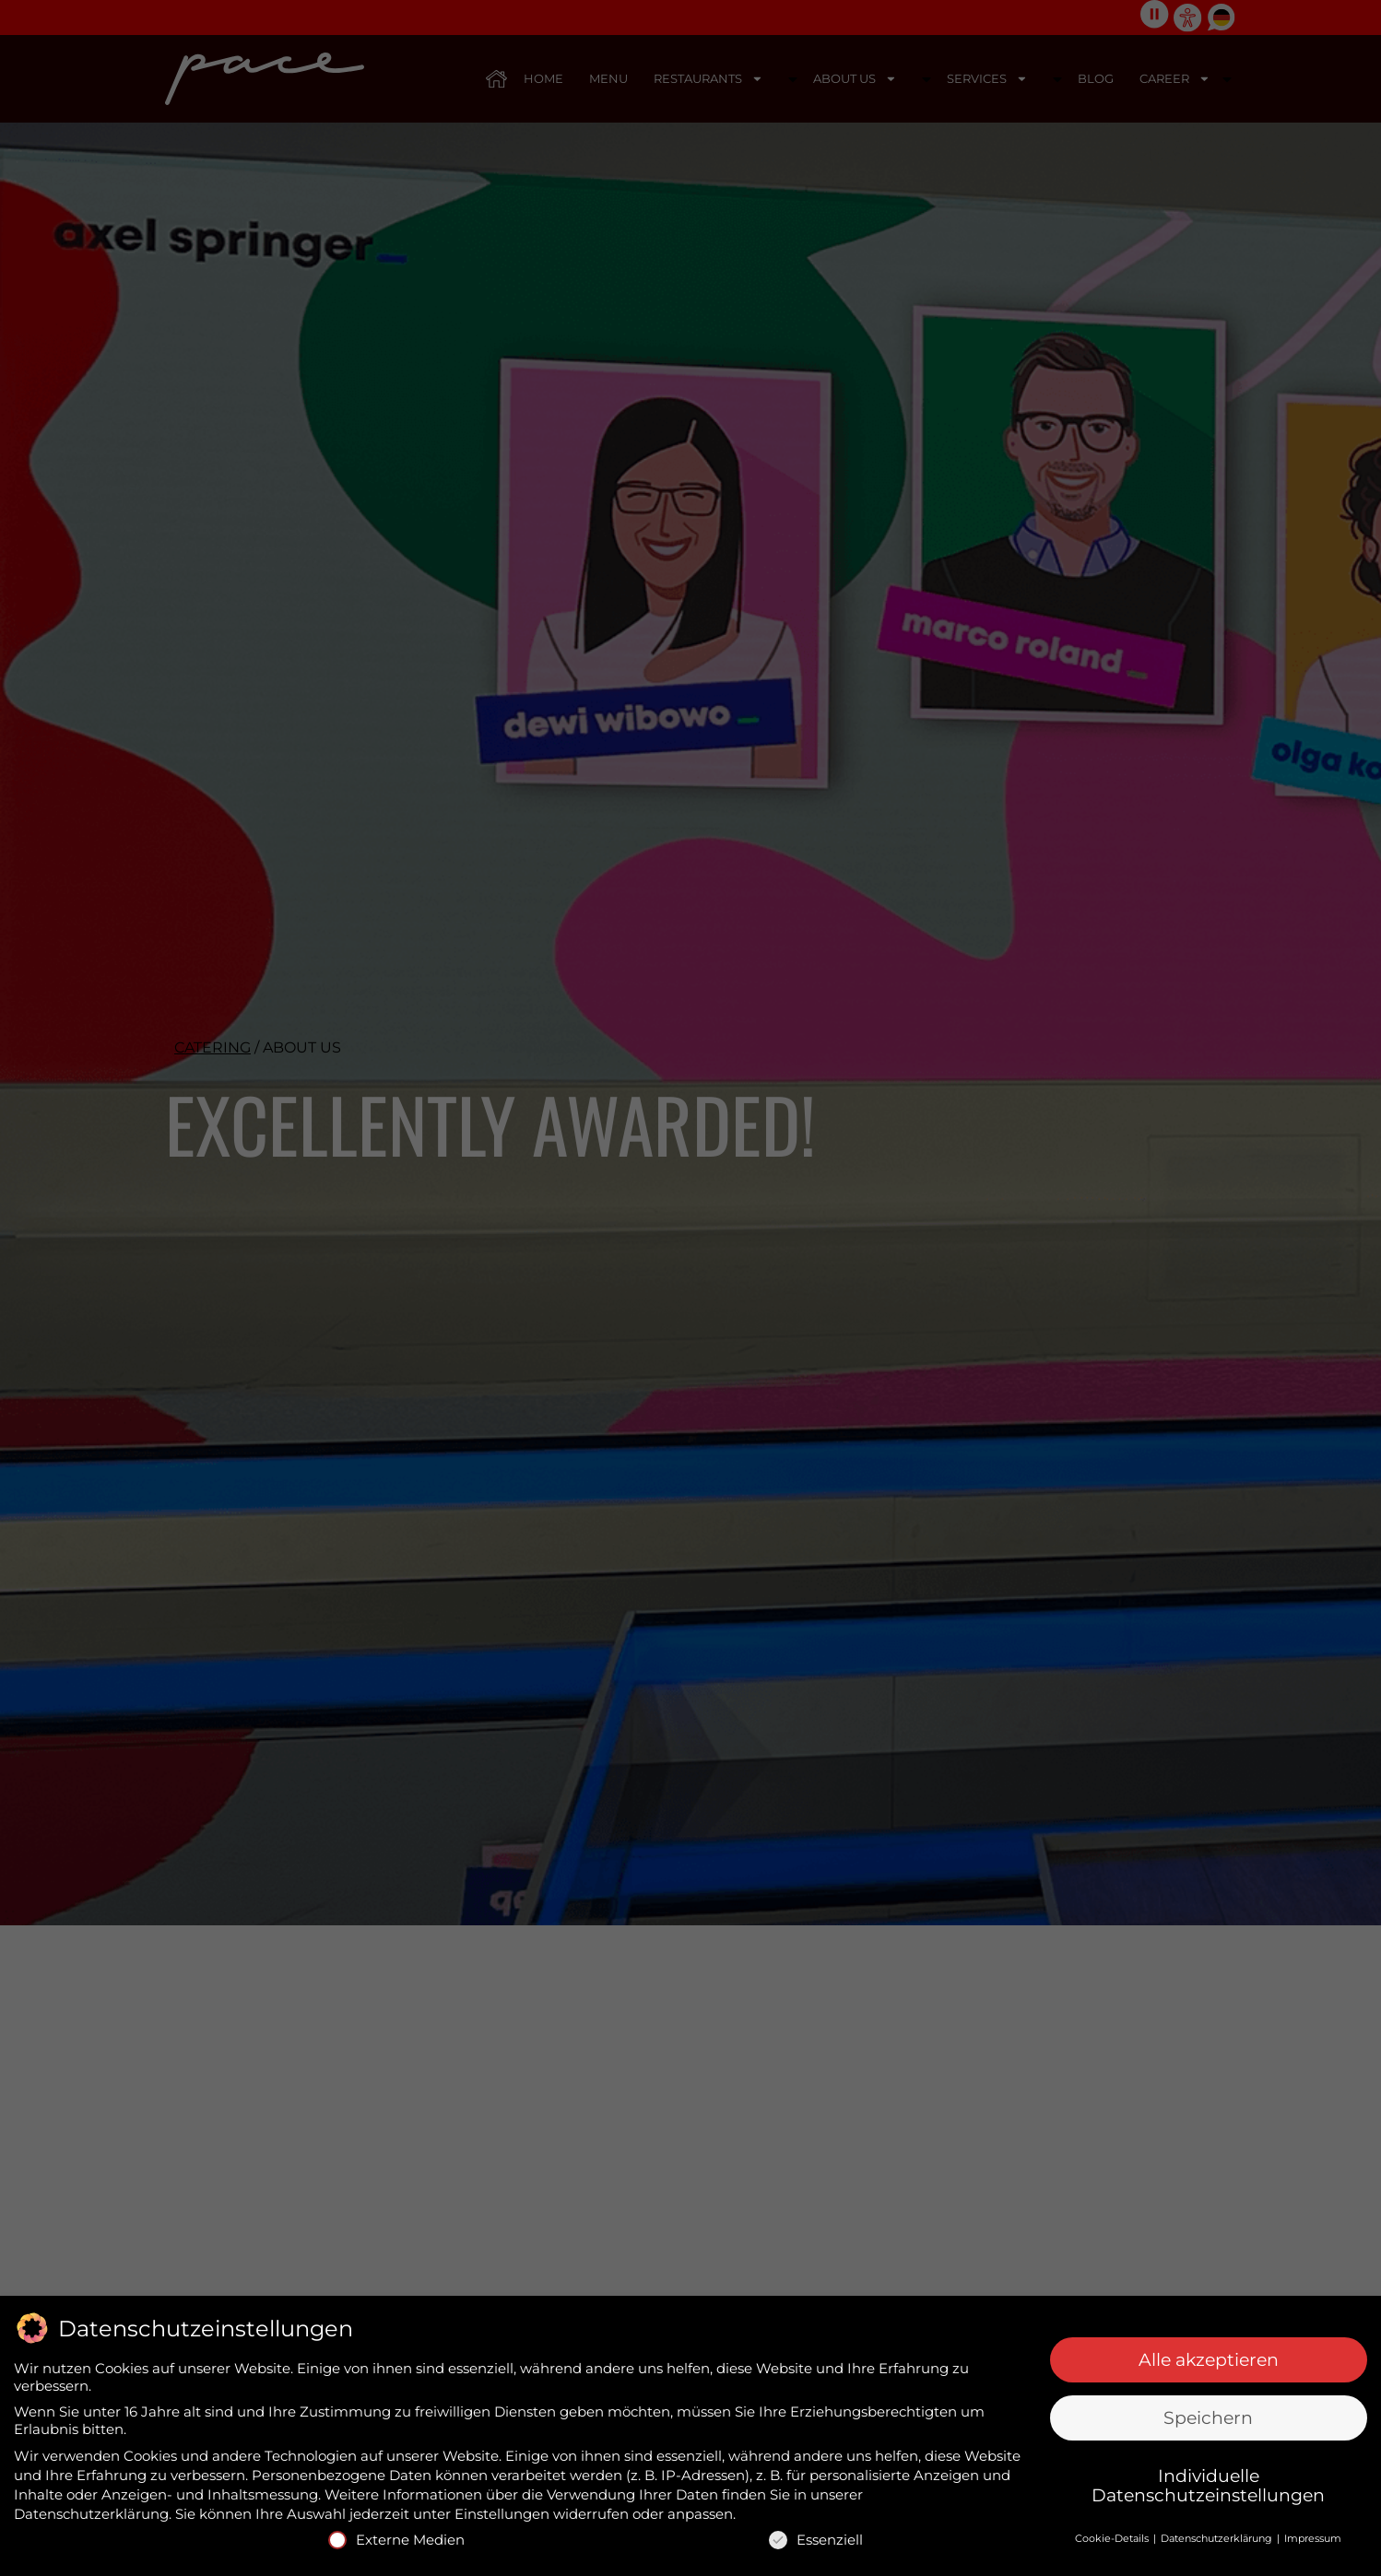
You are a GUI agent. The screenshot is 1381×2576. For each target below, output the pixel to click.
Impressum (1312, 2536)
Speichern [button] (1208, 2417)
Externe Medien (396, 2538)
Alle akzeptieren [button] (1209, 2359)
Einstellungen (501, 2513)
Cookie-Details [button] (1113, 2536)
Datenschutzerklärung (91, 2513)
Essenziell (816, 2538)
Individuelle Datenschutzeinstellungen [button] (1208, 2484)
